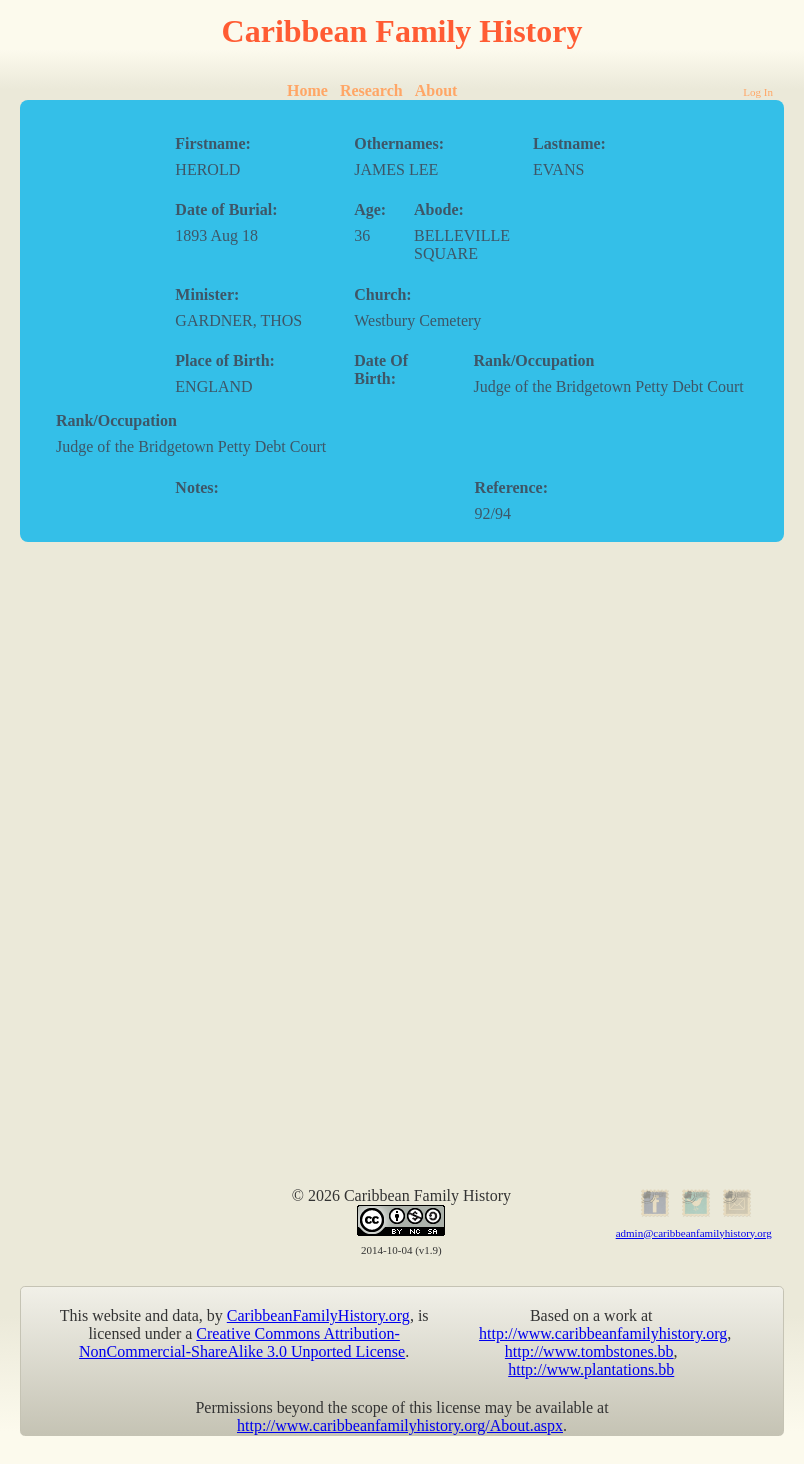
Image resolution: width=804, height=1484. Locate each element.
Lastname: (569, 143)
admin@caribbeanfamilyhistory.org (694, 1233)
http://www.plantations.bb (591, 1369)
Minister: (207, 294)
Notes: (197, 487)
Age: (370, 209)
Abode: (439, 209)
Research (371, 90)
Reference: (511, 487)
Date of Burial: (226, 209)
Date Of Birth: (381, 369)
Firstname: (213, 143)
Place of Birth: (225, 360)
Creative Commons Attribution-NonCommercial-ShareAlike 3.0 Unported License (242, 1342)
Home (307, 90)
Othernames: (399, 143)
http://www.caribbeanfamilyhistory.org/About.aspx (400, 1425)
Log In (758, 92)
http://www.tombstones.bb (589, 1351)
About (436, 90)
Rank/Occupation (534, 360)
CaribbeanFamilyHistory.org (318, 1315)
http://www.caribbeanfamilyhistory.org (603, 1333)
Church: (383, 294)
